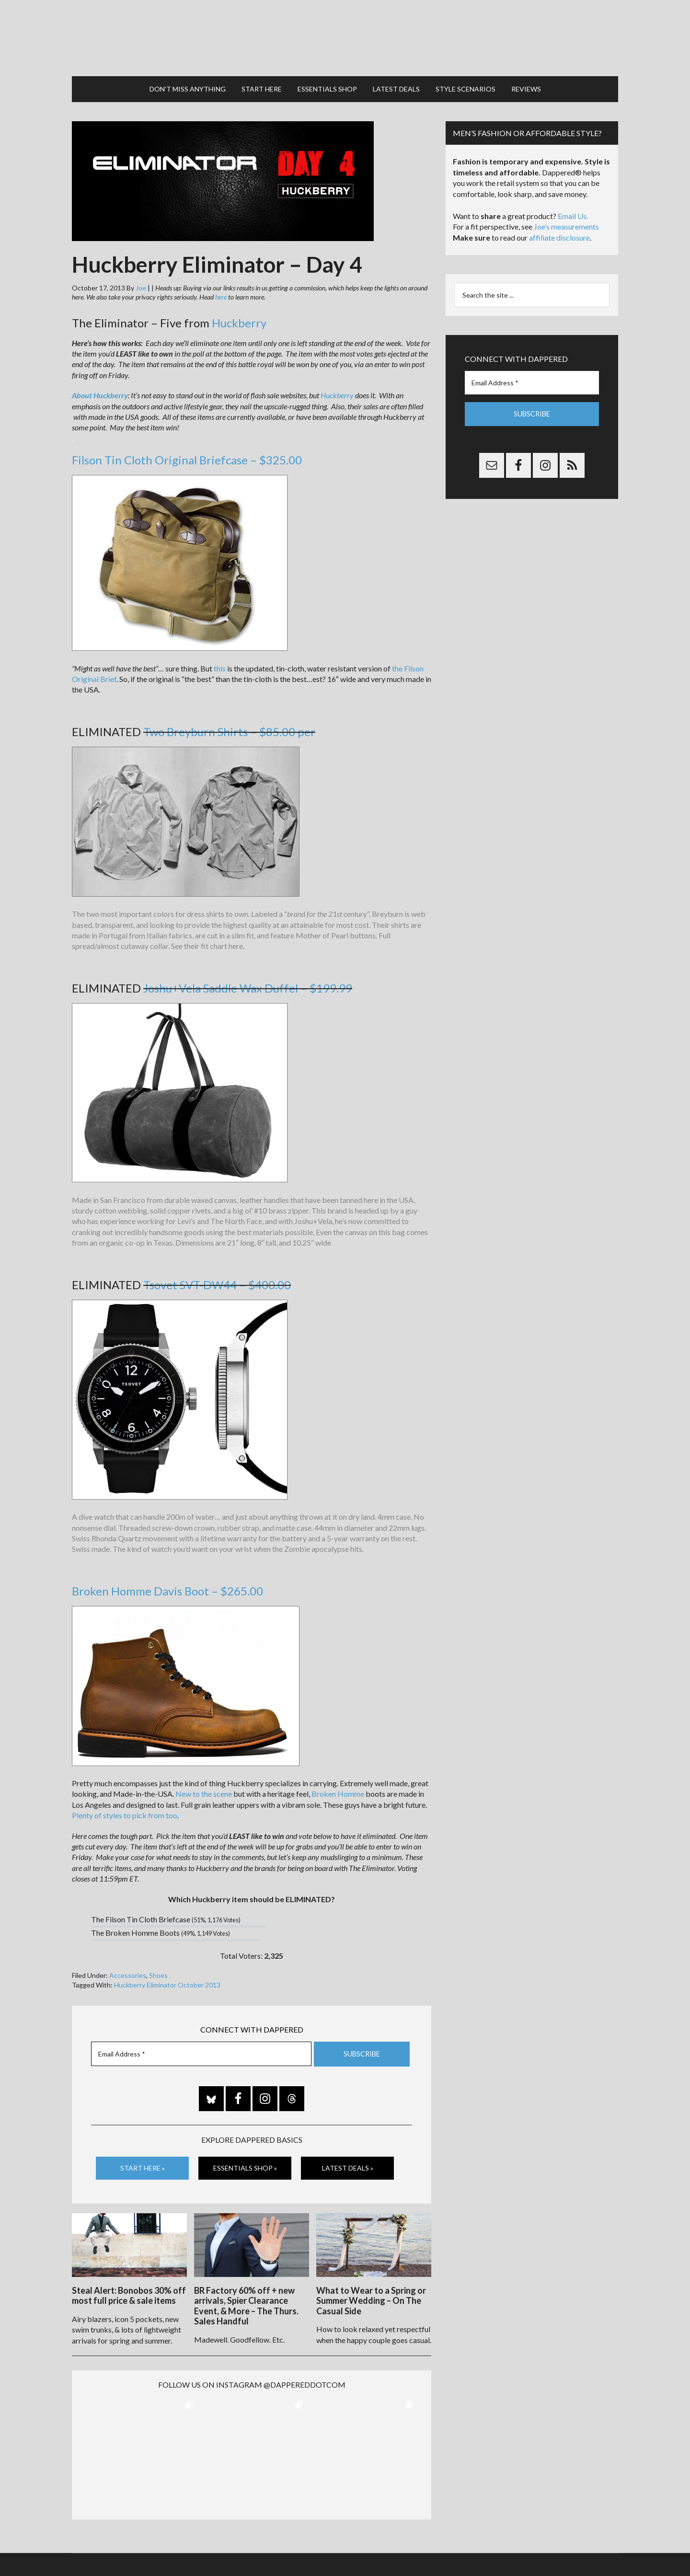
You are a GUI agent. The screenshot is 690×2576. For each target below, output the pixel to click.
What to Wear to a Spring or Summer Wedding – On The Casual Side (371, 2294)
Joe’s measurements (566, 222)
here (221, 293)
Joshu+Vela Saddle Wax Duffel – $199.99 (247, 984)
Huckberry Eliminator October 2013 (167, 1980)
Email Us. (573, 211)
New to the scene (203, 1789)
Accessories (127, 1971)
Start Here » (142, 2163)
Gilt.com (486, 2547)
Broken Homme (337, 1789)
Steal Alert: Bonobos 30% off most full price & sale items (129, 2289)
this (220, 663)
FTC (508, 2547)
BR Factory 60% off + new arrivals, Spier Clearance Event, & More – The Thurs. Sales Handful (246, 2300)
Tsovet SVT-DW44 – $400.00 (217, 1280)
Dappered (345, 36)
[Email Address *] (201, 2049)
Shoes (158, 1971)
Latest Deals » (347, 2163)
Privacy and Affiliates (440, 2547)
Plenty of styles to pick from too (124, 1810)
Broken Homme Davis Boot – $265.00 (167, 1587)
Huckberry (239, 318)
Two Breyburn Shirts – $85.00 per (229, 727)
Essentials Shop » (245, 2163)
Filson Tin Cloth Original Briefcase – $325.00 (187, 455)
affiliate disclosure (559, 233)
